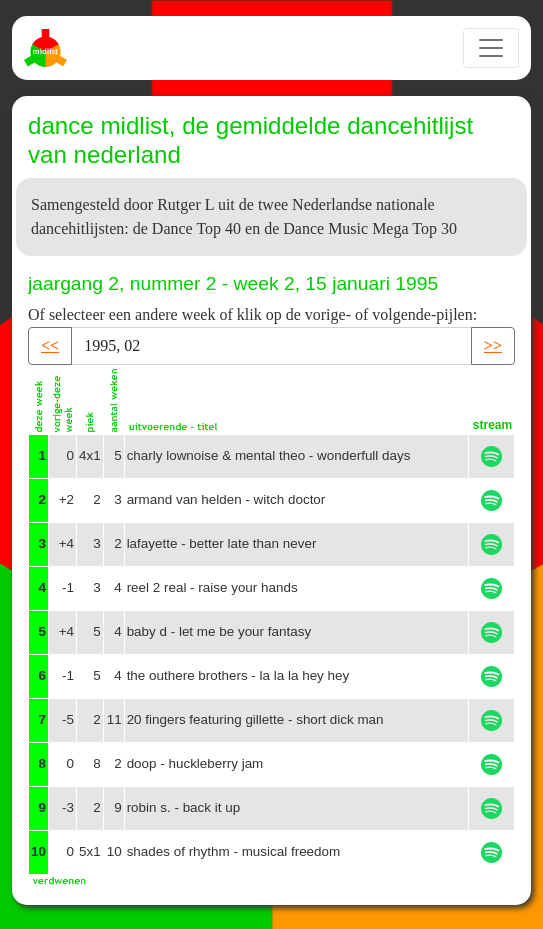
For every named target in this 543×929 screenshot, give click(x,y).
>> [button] (493, 345)
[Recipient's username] (271, 346)
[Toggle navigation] (491, 48)
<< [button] (50, 345)
